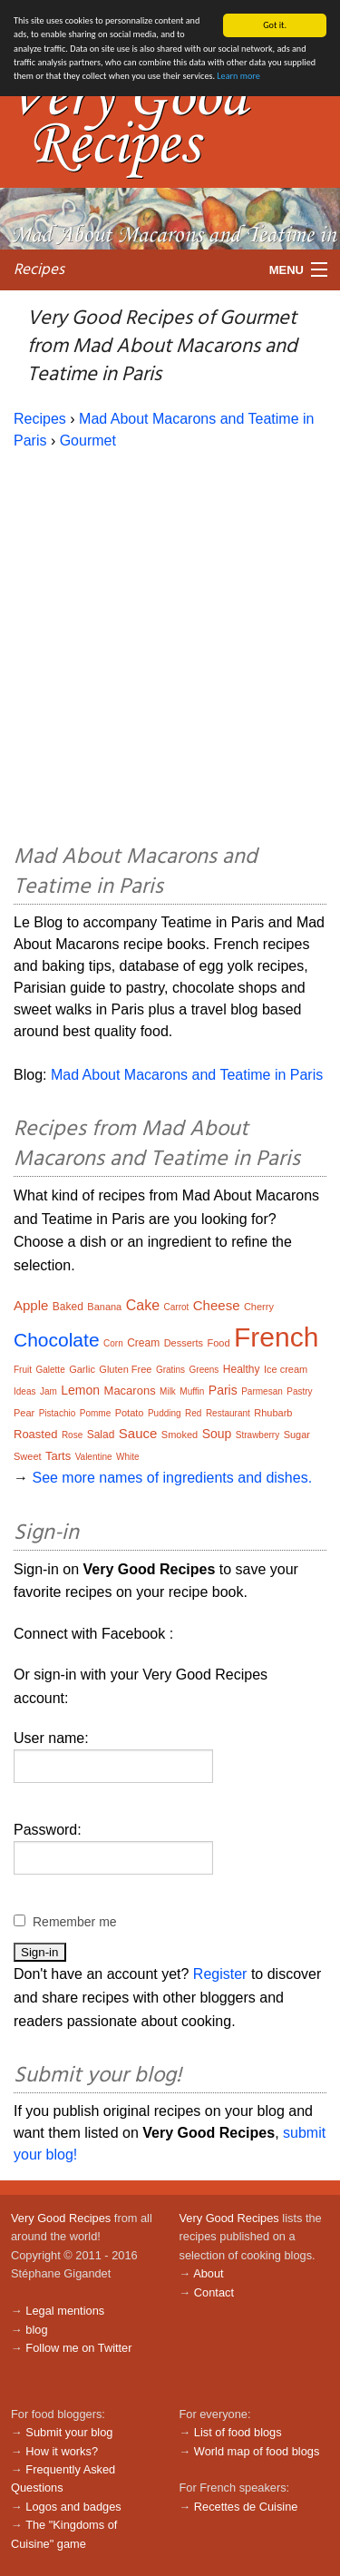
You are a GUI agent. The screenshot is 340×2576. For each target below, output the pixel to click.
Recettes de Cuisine (246, 2506)
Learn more (238, 76)
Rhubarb (273, 1412)
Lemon (80, 1390)
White (128, 1457)
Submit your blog (68, 2432)
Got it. (275, 25)
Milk (168, 1391)
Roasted (35, 1434)
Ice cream (285, 1369)
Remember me (75, 1922)
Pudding (164, 1413)
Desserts (183, 1342)
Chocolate (57, 1339)
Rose (72, 1435)
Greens (204, 1370)
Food (218, 1342)
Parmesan (262, 1391)
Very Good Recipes (61, 2218)
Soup (217, 1433)
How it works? (61, 2450)
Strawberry (257, 1435)
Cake (143, 1305)
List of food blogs (238, 2432)
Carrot (176, 1307)
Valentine (93, 1457)
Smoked (179, 1434)
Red (193, 1413)
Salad (101, 1434)
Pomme (95, 1413)
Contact (214, 2292)
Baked (68, 1306)
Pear (24, 1412)
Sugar (297, 1434)
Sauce (138, 1433)
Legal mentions (64, 2310)
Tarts (58, 1456)
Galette (49, 1370)
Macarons (130, 1390)
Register (220, 1974)
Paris (223, 1390)
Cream (143, 1343)
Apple (31, 1305)
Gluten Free (125, 1369)
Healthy (241, 1369)
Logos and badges (73, 2506)
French (276, 1337)
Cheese (216, 1305)
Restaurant (228, 1413)
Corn (113, 1343)
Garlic (82, 1369)
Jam (48, 1391)
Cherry (259, 1306)
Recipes (39, 269)
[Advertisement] (170, 644)
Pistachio (57, 1413)
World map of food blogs (256, 2450)
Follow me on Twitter (78, 2348)
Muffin (192, 1391)
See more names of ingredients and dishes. (172, 1477)
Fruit (23, 1370)
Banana (104, 1306)
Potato (129, 1412)
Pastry (299, 1391)
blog (36, 2329)
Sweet (28, 1456)
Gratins (170, 1370)
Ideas (24, 1391)
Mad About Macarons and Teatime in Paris (187, 1074)
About (208, 2273)
